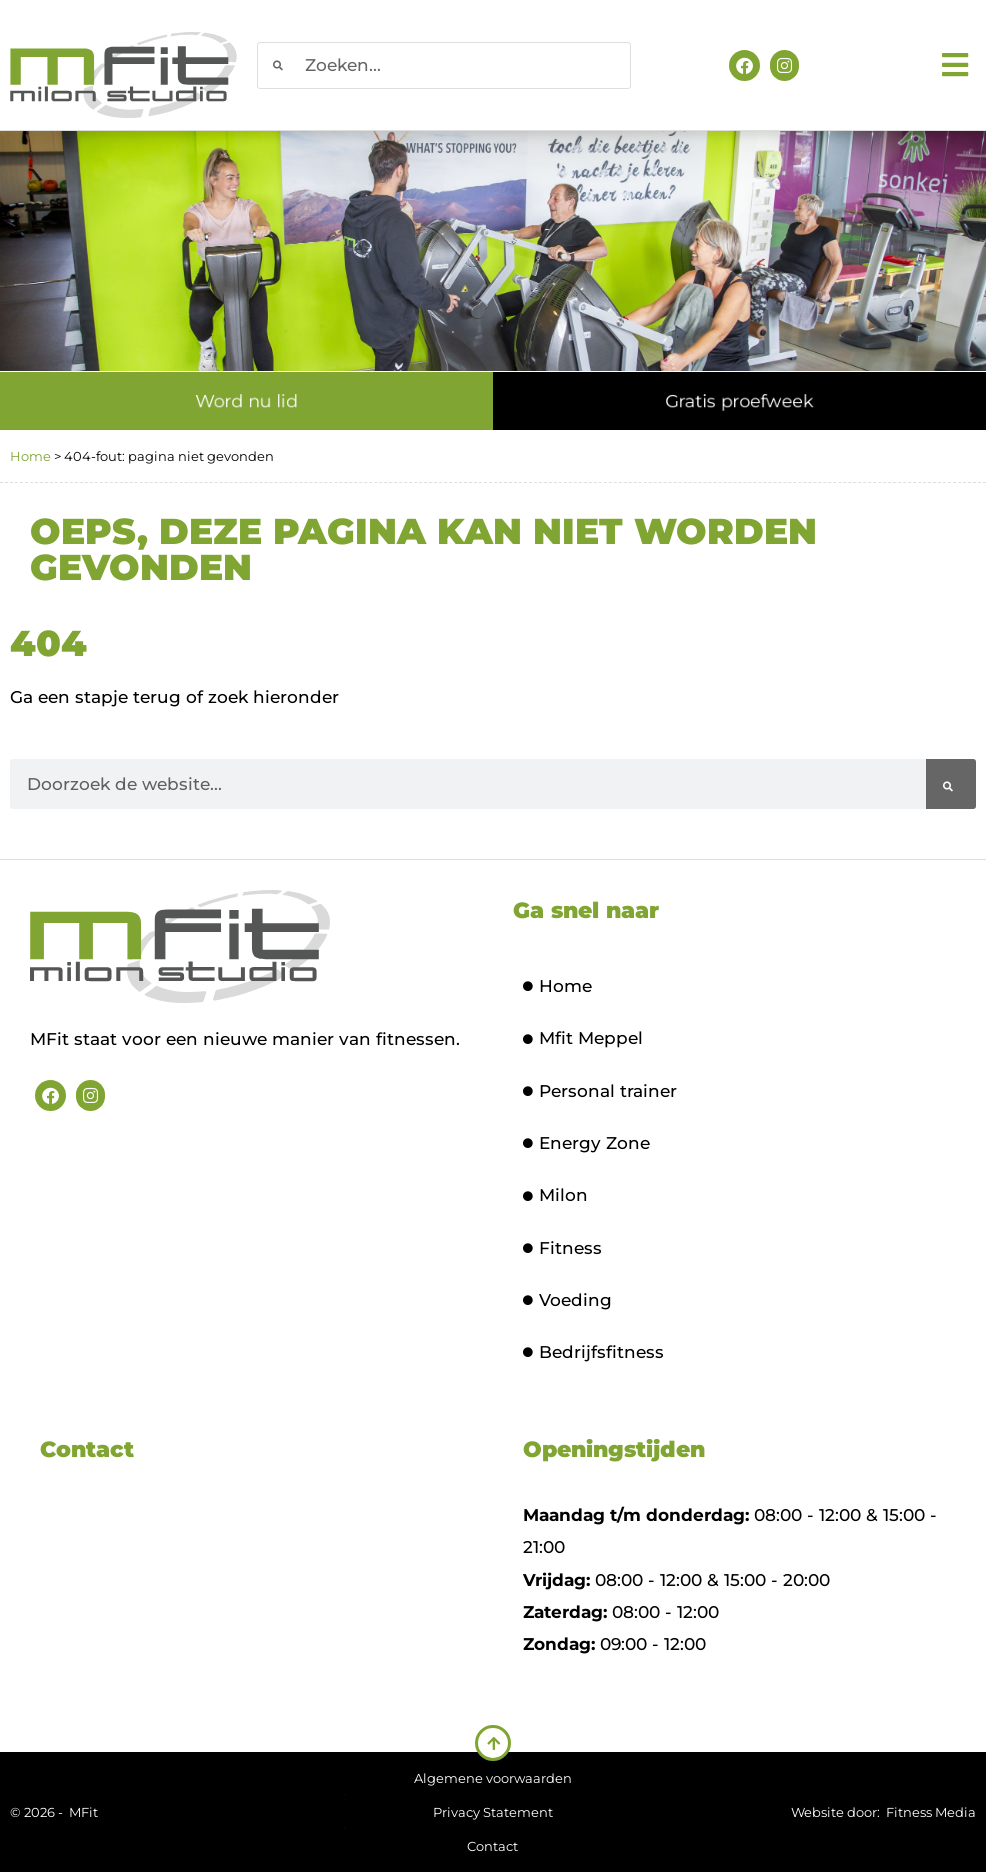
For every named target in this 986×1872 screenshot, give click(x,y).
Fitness (562, 1248)
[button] (958, 65)
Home (30, 456)
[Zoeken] (951, 784)
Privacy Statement (493, 1812)
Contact (492, 1846)
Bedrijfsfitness (593, 1352)
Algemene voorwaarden (493, 1778)
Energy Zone (586, 1143)
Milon (555, 1195)
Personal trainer (600, 1091)
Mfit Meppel (583, 1038)
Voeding (567, 1300)
